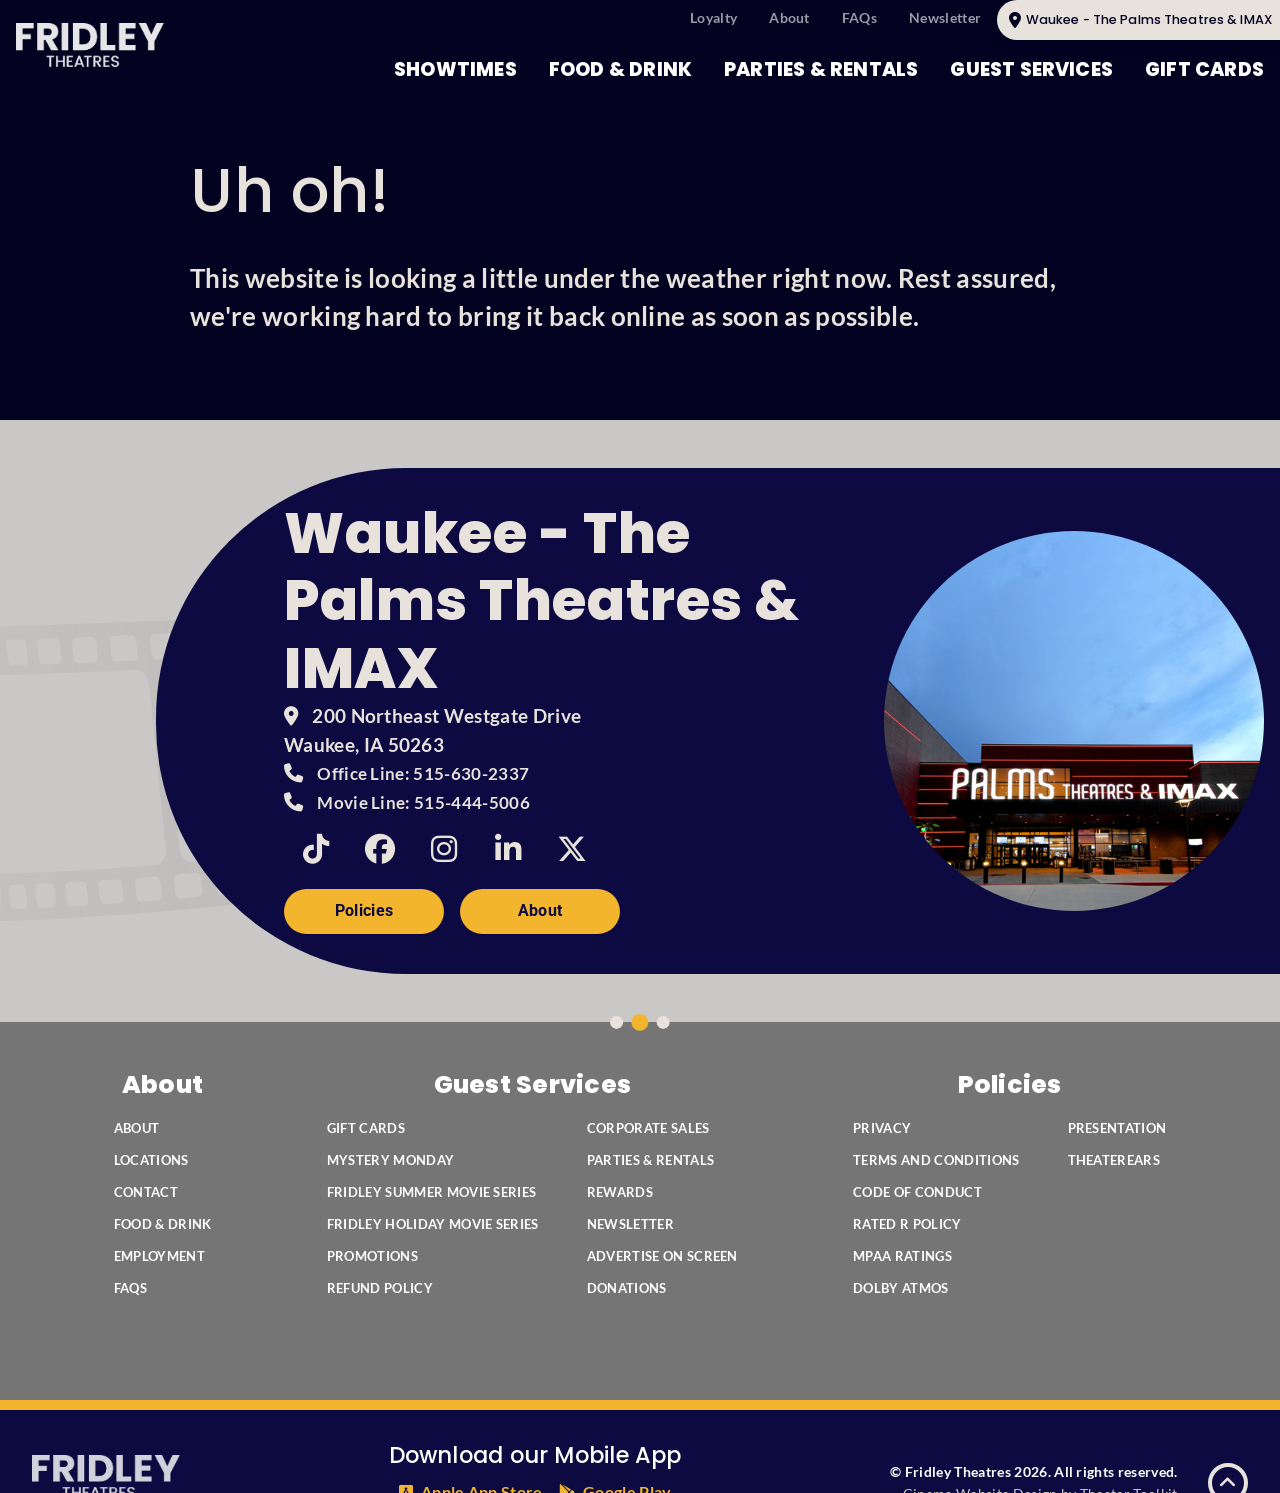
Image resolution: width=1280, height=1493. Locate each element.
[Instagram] (444, 849)
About (540, 910)
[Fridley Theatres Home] (90, 45)
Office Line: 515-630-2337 (423, 773)
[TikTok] (316, 849)
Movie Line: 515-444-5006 (423, 802)
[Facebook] (380, 849)
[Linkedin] (508, 849)
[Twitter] (572, 849)
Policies (364, 910)
